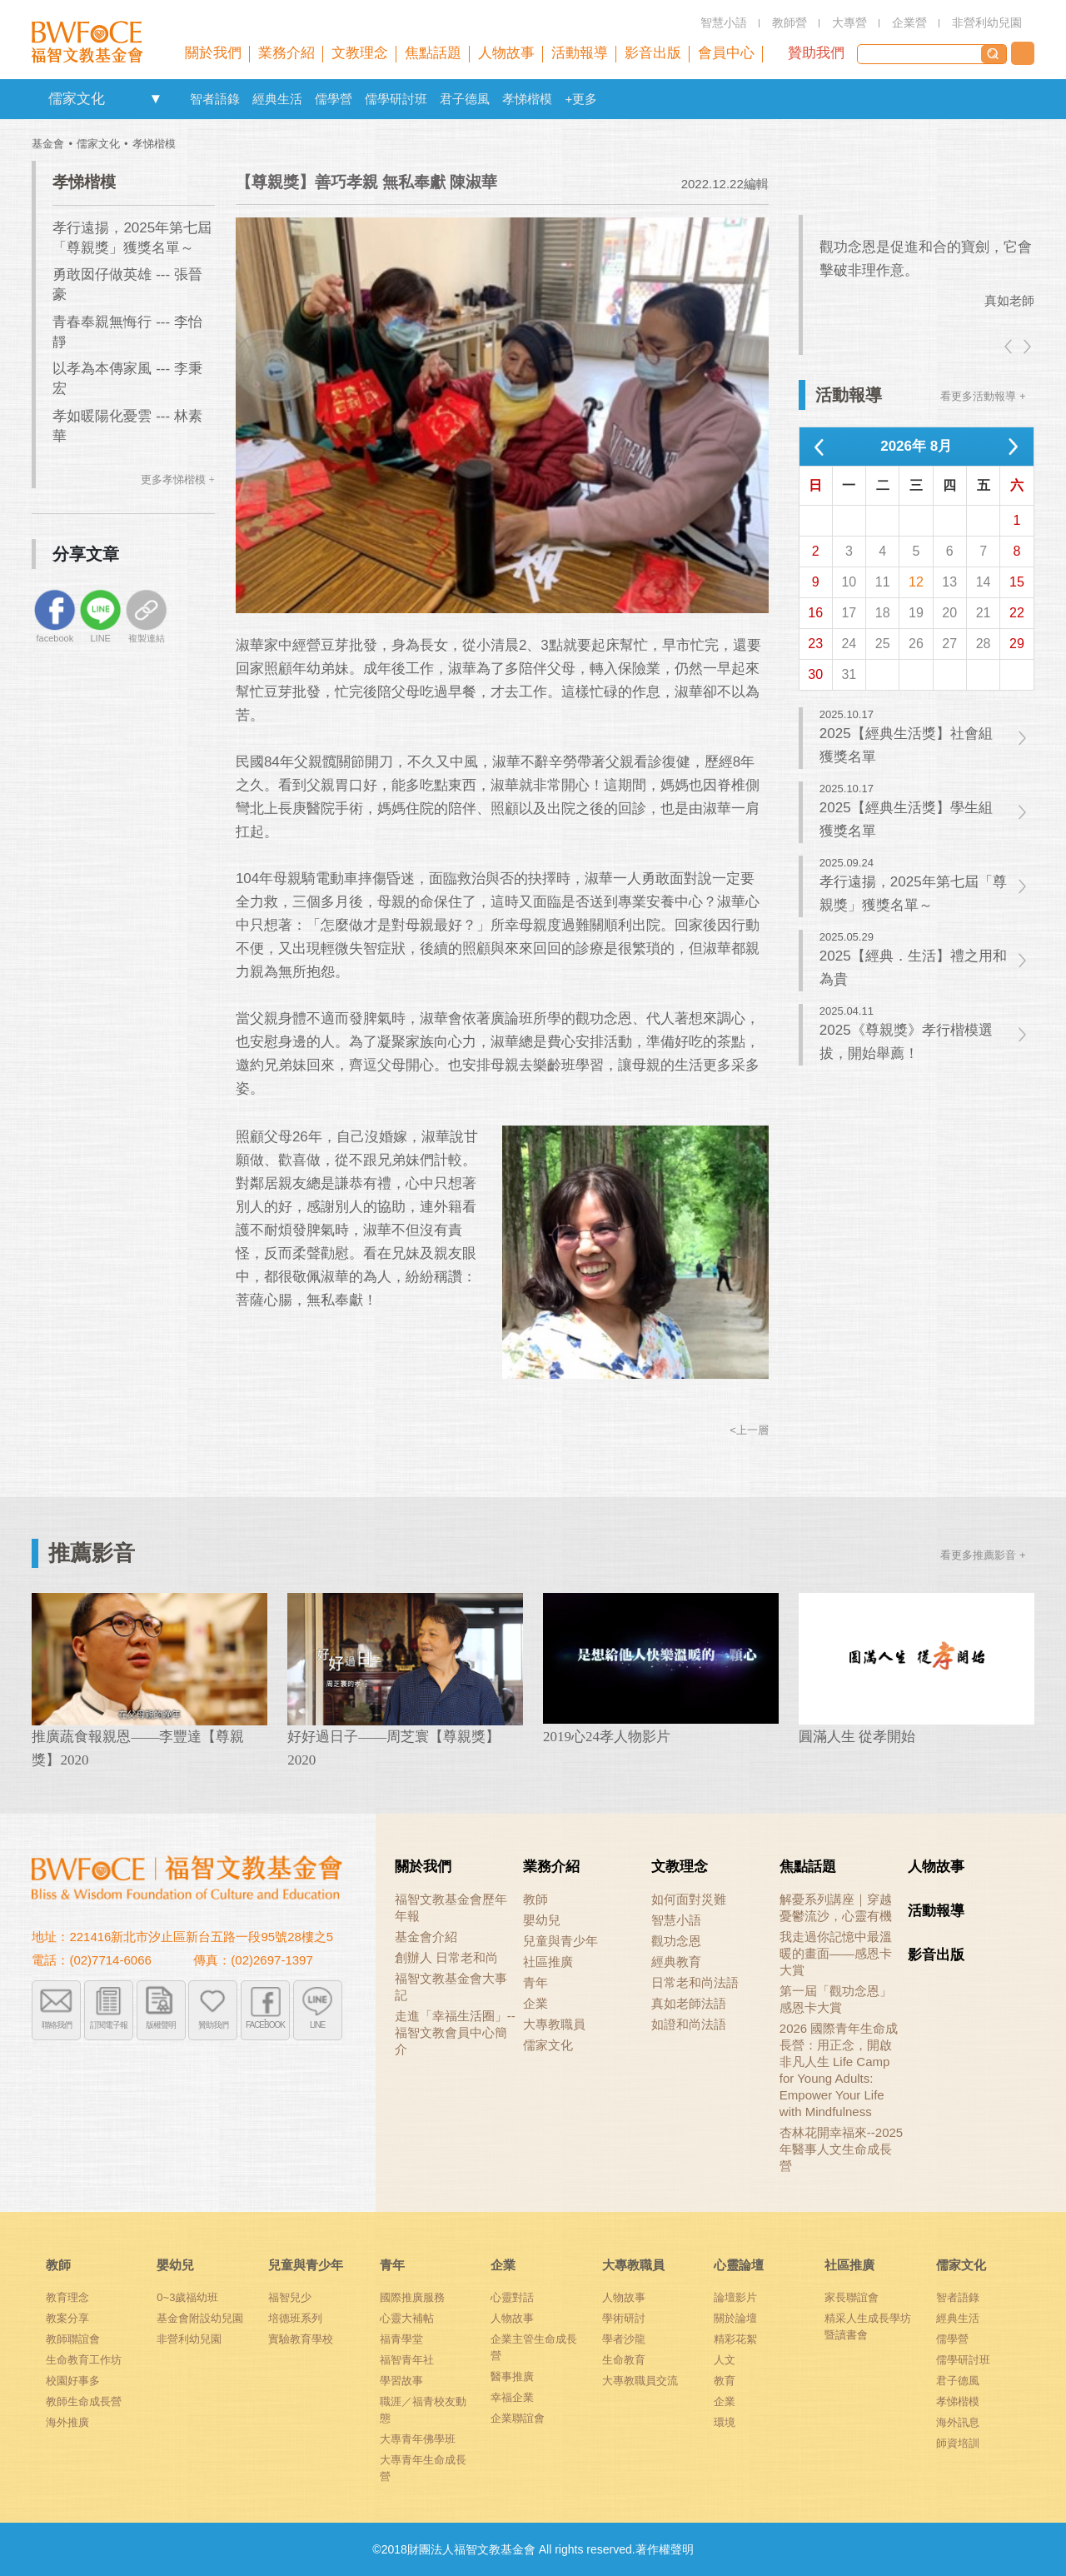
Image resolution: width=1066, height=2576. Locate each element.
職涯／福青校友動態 (423, 2409)
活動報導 (936, 1911)
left (1009, 346)
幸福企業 (512, 2397)
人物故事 (936, 1867)
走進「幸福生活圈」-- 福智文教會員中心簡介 (455, 2032)
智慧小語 (676, 1920)
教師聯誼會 (73, 2339)
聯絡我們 (1022, 53)
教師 (535, 1899)
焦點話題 (808, 1867)
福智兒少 (289, 2297)
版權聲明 (161, 2024)
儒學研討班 (396, 99)
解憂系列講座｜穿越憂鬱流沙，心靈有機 (836, 1907)
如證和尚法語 (688, 2024)
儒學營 (333, 99)
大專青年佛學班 (418, 2439)
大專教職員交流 (640, 2380)
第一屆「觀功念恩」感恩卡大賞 (836, 1999)
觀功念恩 (676, 1941)
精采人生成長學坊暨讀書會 (867, 2326)
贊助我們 (816, 53)
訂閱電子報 (108, 2024)
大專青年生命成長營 (423, 2468)
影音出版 (936, 1955)
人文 (724, 2360)
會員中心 (726, 53)
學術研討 (623, 2318)
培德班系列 (295, 2318)
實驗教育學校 (300, 2339)
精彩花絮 (735, 2339)
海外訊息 (957, 2422)
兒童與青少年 (560, 1941)
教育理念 (67, 2297)
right (1026, 346)
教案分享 (67, 2318)
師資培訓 (957, 2443)
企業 (535, 2003)
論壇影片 (735, 2297)
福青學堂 (401, 2339)
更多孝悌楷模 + (178, 479)
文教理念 (679, 1867)
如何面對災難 (688, 1899)
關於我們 (423, 1867)
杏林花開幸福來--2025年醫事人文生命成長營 (841, 2149)
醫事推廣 (512, 2376)
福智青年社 (407, 2360)
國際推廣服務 (412, 2297)
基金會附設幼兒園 (200, 2318)
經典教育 (676, 1961)
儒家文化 (76, 99)
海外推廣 (67, 2422)
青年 (535, 1982)
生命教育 (623, 2360)
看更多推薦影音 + (982, 1555)
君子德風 (465, 99)
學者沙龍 (623, 2339)
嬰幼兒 (541, 1920)
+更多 (581, 99)
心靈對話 (512, 2297)
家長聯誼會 (851, 2297)
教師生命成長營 (84, 2401)
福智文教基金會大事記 (451, 1986)
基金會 (48, 143)
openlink (155, 99)
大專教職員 (554, 2024)
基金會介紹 (426, 1937)
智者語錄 (215, 99)
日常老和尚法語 (695, 1982)
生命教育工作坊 (84, 2360)
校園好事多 (73, 2380)
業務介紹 (551, 1867)
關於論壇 (735, 2318)
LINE (317, 2024)
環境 (724, 2422)
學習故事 (401, 2380)
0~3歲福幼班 (187, 2297)
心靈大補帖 (407, 2318)
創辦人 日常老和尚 (446, 1957)
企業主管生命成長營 (534, 2347)
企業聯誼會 (518, 2418)
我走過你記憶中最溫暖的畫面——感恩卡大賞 (836, 1953)
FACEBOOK (265, 2024)
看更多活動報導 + (982, 396)
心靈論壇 (739, 2265)
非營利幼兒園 (189, 2339)
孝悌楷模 (527, 99)
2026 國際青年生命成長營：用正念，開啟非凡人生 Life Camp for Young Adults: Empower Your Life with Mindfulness (839, 2070)
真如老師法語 (688, 2003)
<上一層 (749, 1430)
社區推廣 (548, 1961)
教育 (724, 2380)
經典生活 (277, 99)
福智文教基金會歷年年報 (451, 1907)
